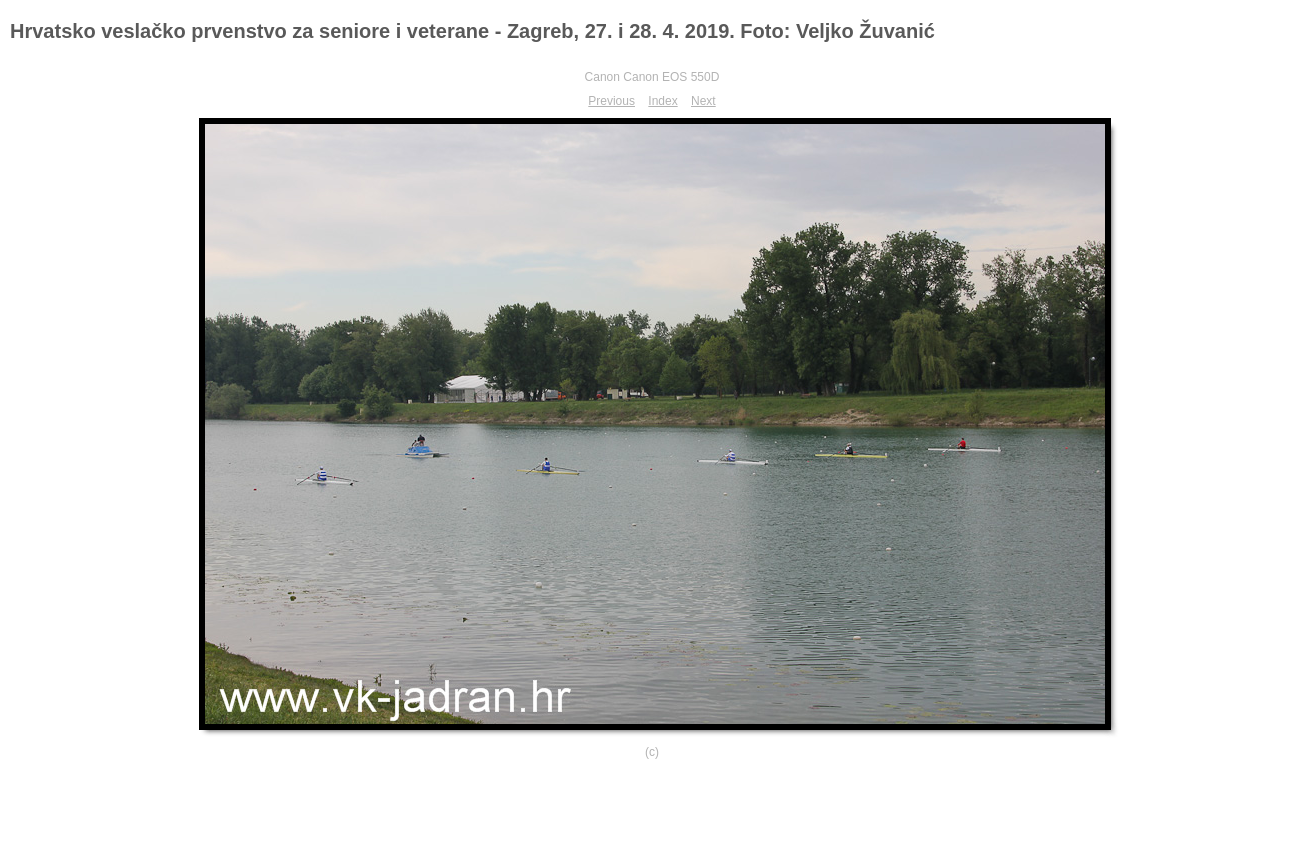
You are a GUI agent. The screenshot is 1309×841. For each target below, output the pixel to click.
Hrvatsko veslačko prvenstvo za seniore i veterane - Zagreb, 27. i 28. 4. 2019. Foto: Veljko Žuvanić (472, 31)
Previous (611, 101)
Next (703, 101)
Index (662, 101)
